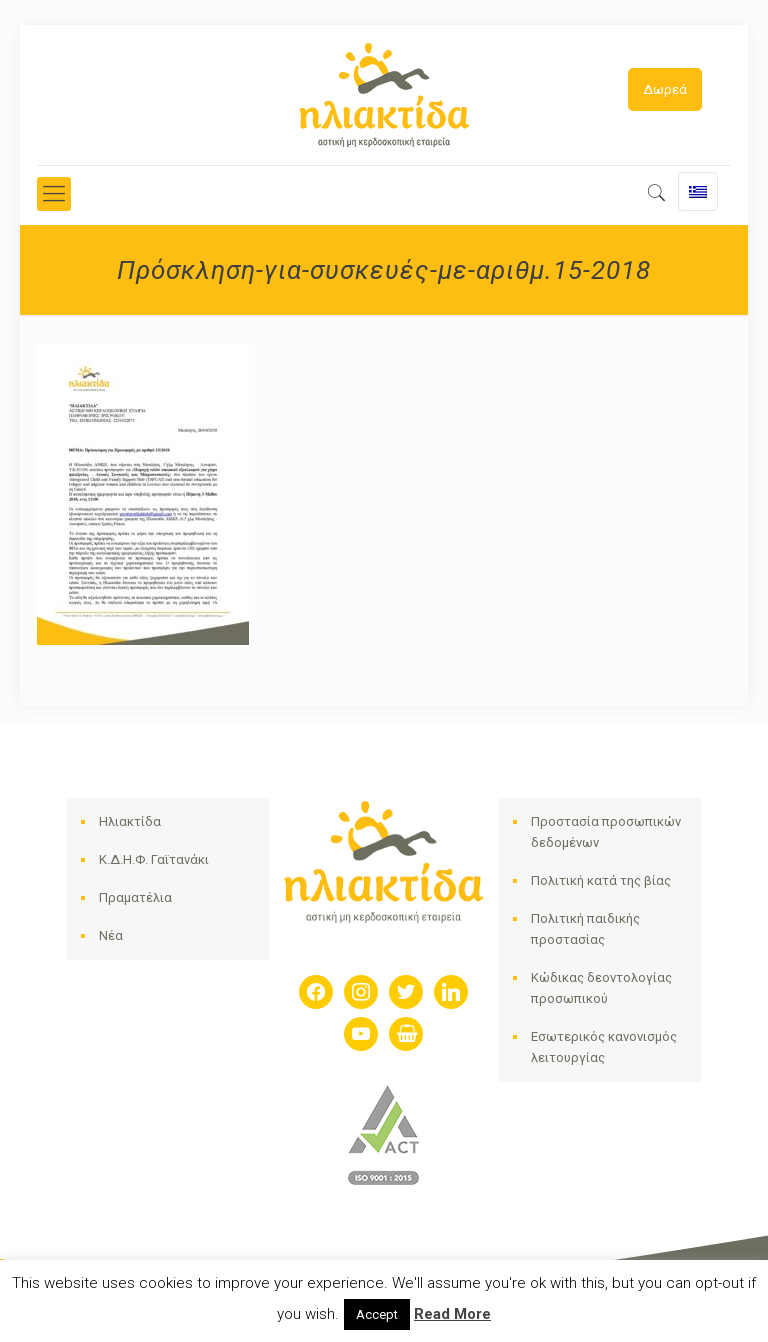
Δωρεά (665, 89)
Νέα (111, 935)
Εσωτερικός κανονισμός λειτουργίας (604, 1047)
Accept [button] (377, 1314)
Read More (452, 1314)
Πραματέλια (135, 897)
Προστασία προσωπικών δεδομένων (606, 832)
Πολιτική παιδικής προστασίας (585, 929)
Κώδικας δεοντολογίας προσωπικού (601, 988)
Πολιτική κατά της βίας (601, 880)
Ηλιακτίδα (130, 821)
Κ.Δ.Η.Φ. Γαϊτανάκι (154, 859)
